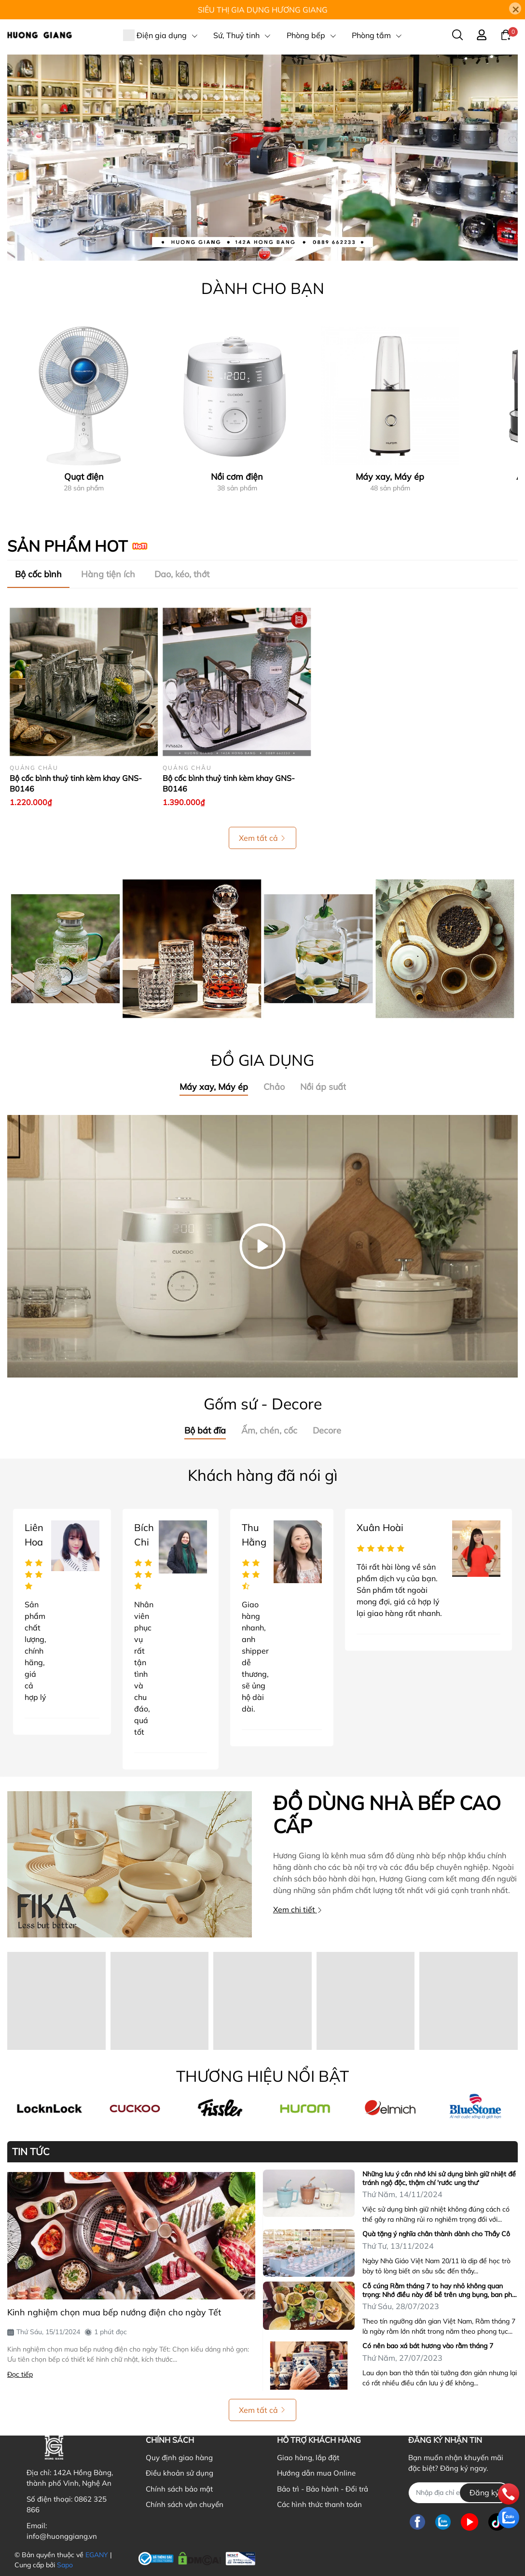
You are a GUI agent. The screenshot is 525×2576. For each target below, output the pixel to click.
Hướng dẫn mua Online (316, 2473)
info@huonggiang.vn (62, 2536)
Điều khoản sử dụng (179, 2473)
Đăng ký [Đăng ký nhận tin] (484, 2492)
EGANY (96, 2554)
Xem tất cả (262, 838)
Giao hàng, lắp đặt (308, 2457)
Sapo (65, 2565)
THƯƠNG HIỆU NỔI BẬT (262, 2076)
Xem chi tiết (297, 1909)
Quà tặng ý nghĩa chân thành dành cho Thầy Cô (436, 2233)
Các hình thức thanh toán (319, 2504)
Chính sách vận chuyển (184, 2504)
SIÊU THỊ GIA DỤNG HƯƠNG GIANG (263, 9)
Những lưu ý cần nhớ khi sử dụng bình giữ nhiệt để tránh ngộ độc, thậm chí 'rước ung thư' (439, 2178)
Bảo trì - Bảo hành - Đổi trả (322, 2488)
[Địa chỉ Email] (459, 2493)
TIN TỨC (31, 2152)
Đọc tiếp (20, 2374)
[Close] (515, 8)
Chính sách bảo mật (179, 2488)
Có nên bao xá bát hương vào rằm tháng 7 (427, 2345)
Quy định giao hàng (179, 2457)
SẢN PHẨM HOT (67, 546)
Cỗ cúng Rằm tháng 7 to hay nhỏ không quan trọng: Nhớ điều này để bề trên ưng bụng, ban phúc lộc (440, 2290)
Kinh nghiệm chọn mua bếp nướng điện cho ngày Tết (114, 2312)
